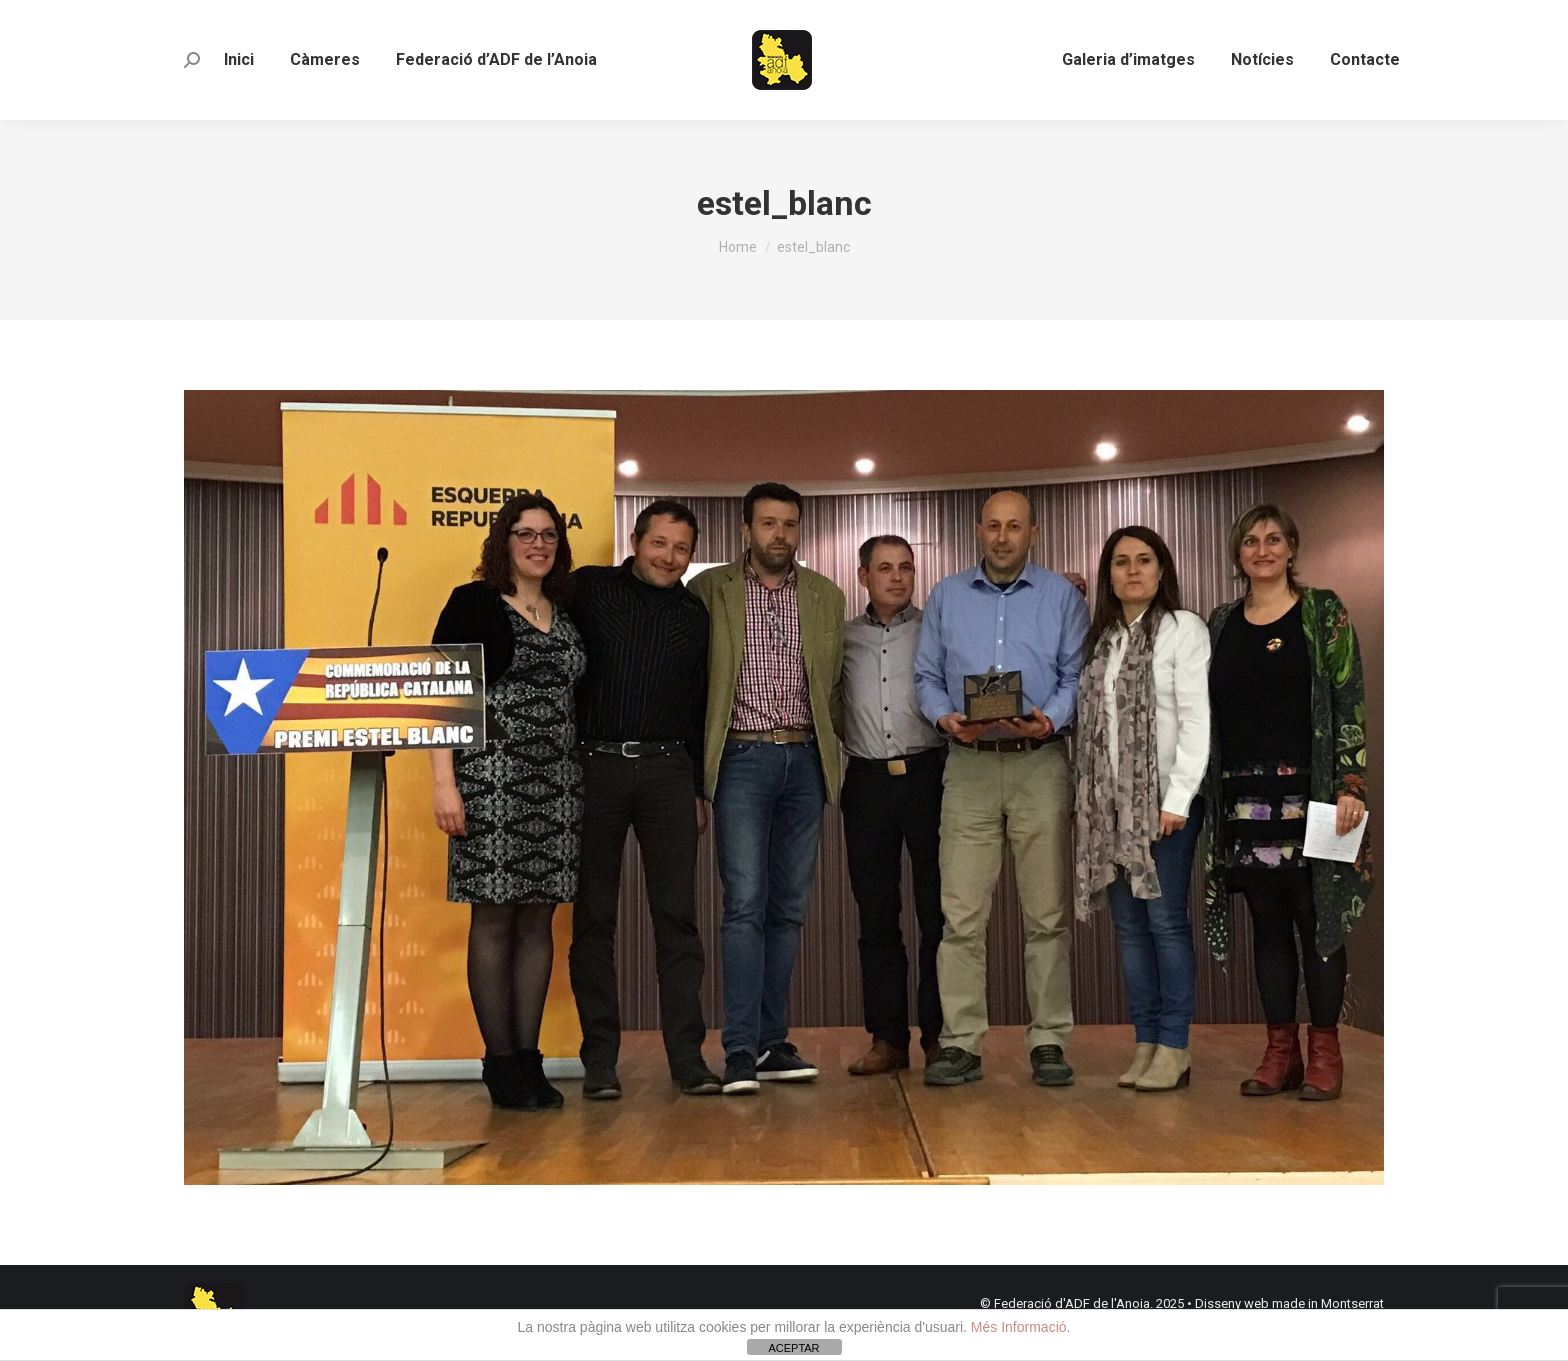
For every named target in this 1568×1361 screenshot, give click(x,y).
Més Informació (1019, 1327)
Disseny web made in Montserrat (1289, 1303)
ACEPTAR (793, 1348)
